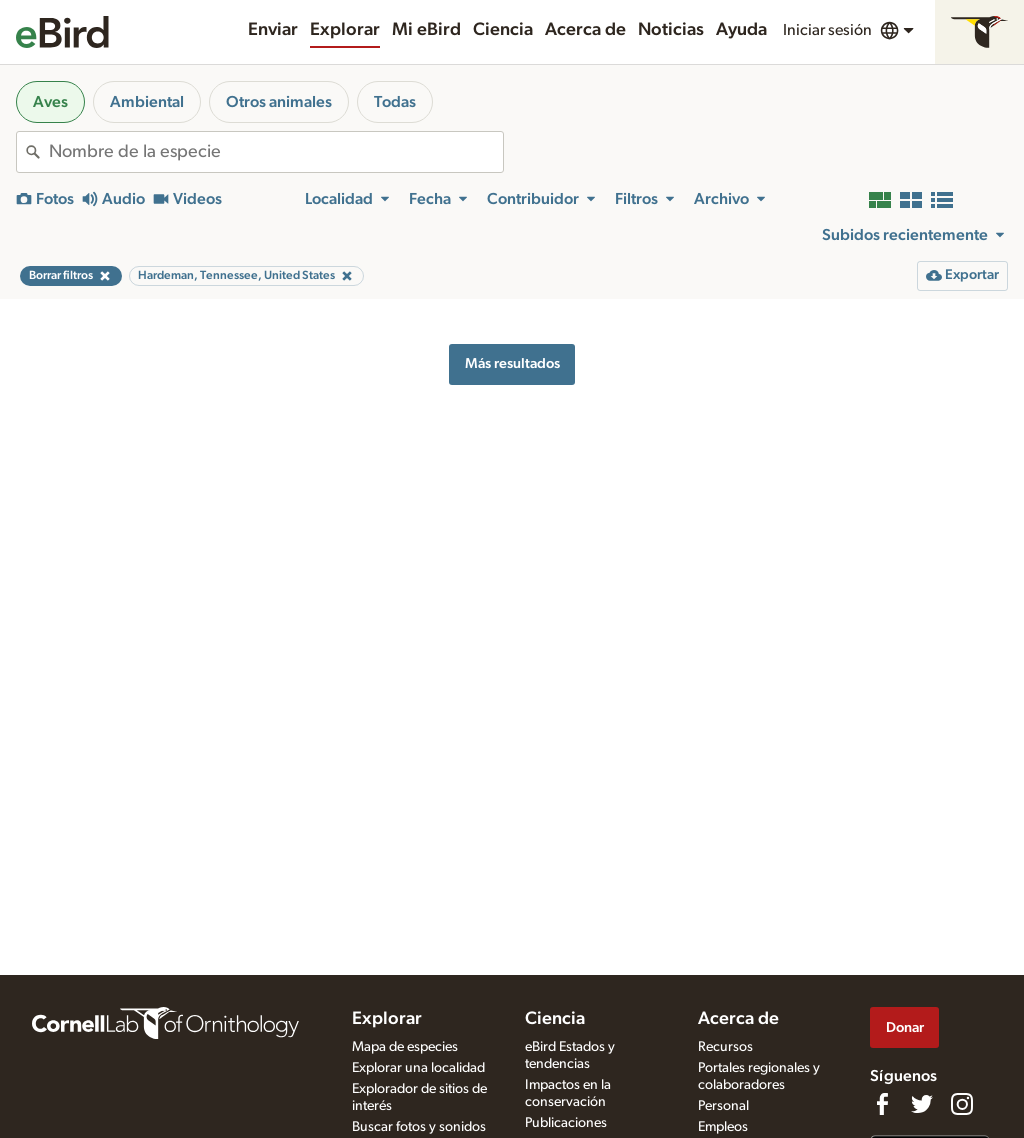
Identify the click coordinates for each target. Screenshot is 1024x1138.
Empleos (723, 1127)
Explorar (345, 30)
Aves (50, 102)
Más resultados (512, 363)
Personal (723, 1106)
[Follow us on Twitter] (922, 1104)
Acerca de (585, 30)
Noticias (671, 30)
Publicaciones (566, 1123)
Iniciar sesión (827, 30)
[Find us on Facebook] (882, 1104)
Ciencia (503, 30)
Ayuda (741, 30)
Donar (905, 1027)
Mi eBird (426, 30)
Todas (395, 102)
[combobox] (276, 152)
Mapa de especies (405, 1047)
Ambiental (147, 102)
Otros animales (279, 102)
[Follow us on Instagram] (962, 1104)
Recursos (725, 1047)
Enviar (273, 30)
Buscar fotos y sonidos (419, 1127)
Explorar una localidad (418, 1068)
